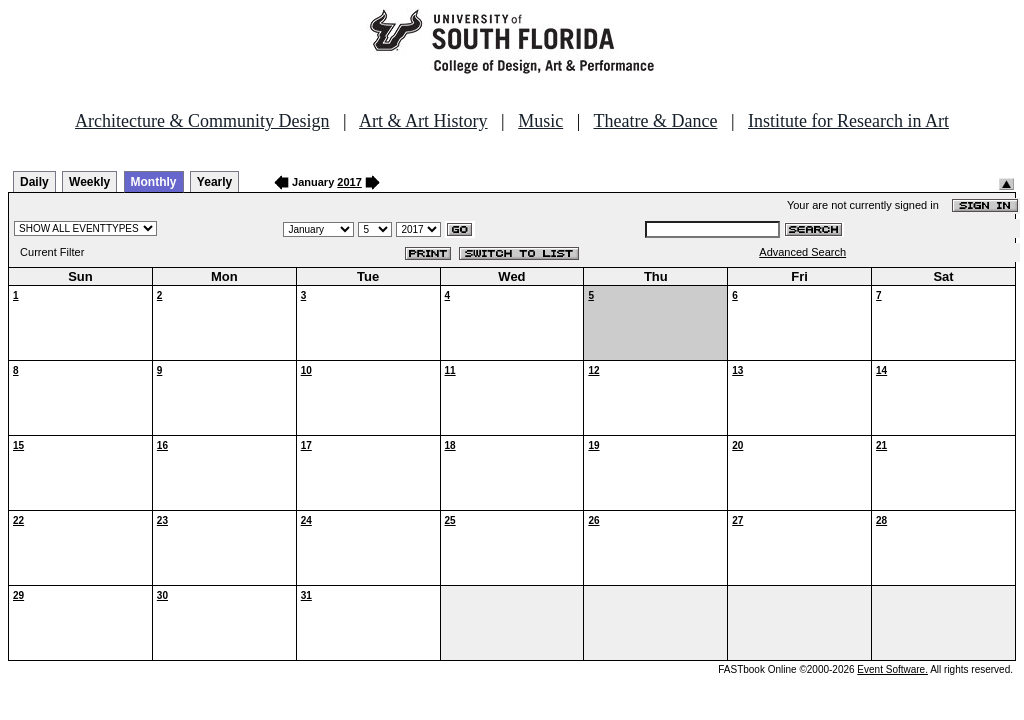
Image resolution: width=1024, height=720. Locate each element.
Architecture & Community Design (202, 121)
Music (540, 121)
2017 (349, 182)
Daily (34, 182)
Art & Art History (423, 121)
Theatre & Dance (655, 121)
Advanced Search (802, 252)
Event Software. (892, 669)
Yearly (214, 182)
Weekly (89, 182)
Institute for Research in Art (848, 121)
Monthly (154, 182)
